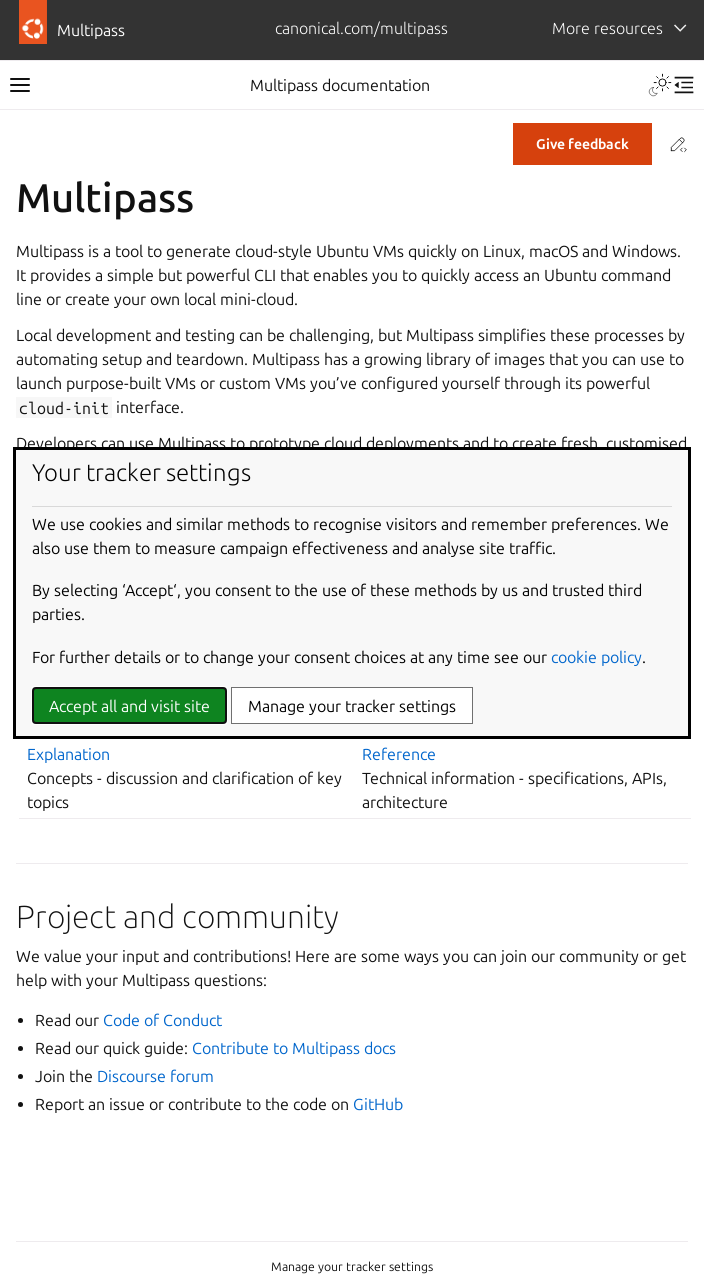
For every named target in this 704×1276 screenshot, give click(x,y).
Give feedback (582, 144)
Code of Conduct (162, 1020)
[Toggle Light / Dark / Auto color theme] (660, 85)
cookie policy (596, 657)
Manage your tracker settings (352, 1266)
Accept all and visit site (129, 706)
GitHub (378, 1104)
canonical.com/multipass (361, 28)
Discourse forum (155, 1076)
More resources (607, 28)
